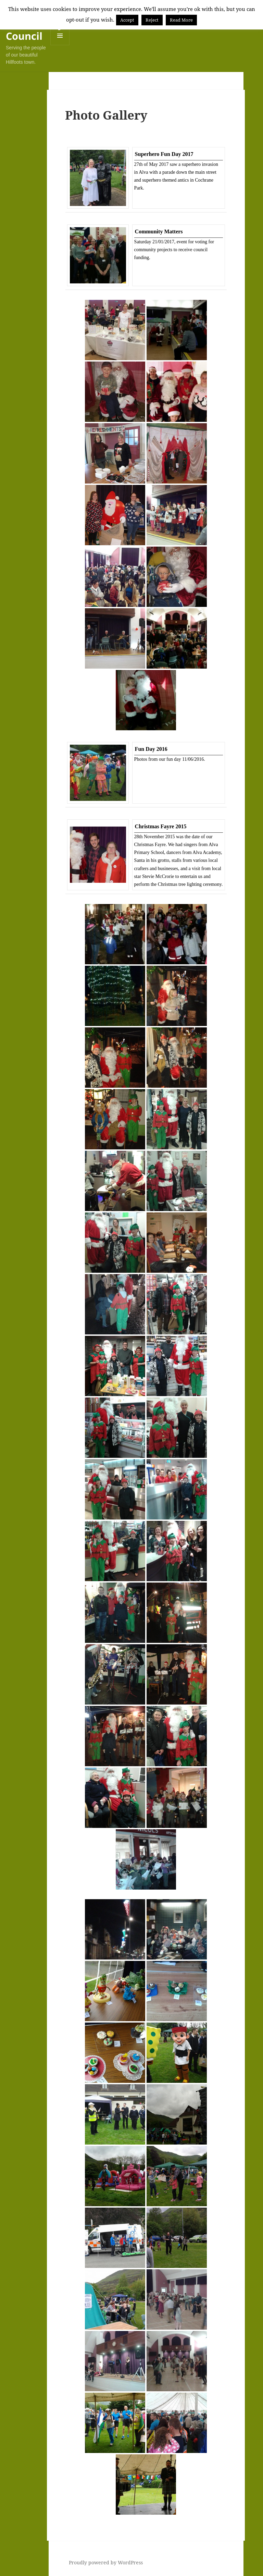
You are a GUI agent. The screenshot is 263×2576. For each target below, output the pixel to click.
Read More (181, 20)
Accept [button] (127, 20)
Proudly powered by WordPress (106, 2562)
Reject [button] (152, 20)
